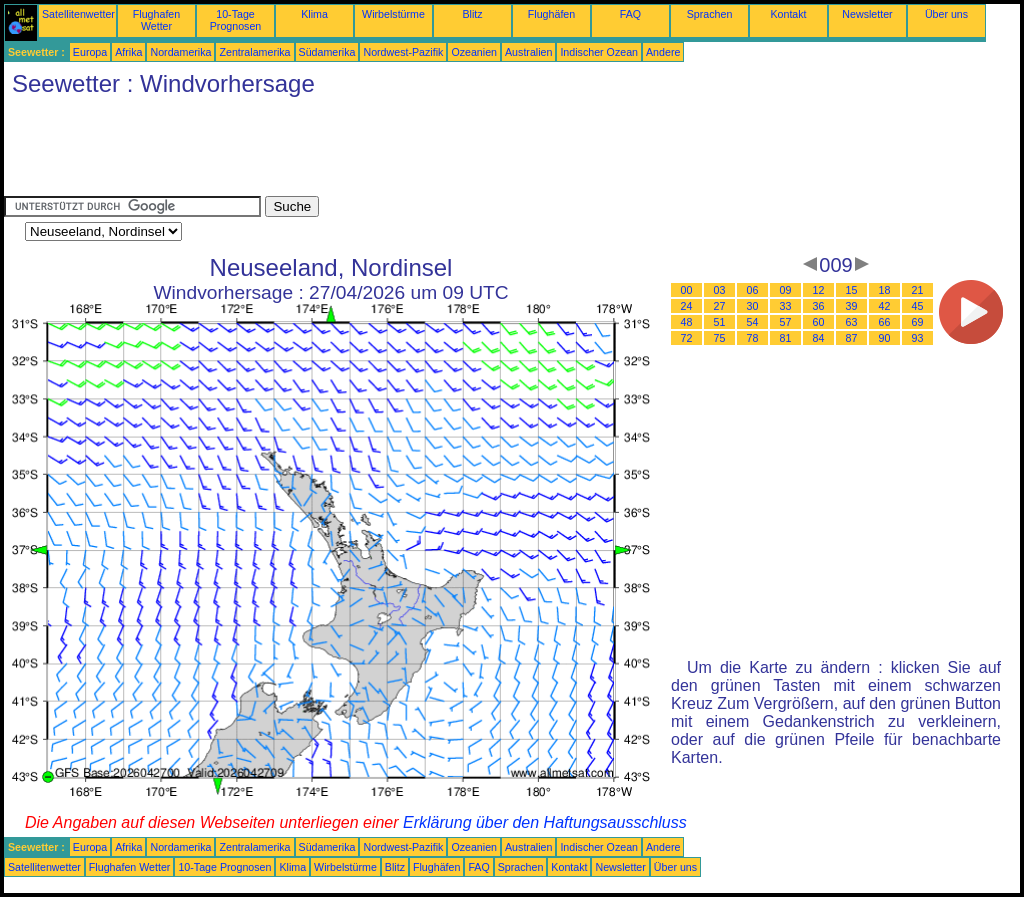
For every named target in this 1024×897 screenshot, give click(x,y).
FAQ (630, 14)
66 (885, 322)
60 (819, 322)
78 (753, 338)
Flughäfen (551, 14)
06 (753, 290)
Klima (314, 14)
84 (819, 338)
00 (687, 290)
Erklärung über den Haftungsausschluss (545, 822)
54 (753, 322)
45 (918, 306)
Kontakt (788, 14)
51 (720, 322)
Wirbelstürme (393, 14)
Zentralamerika (254, 52)
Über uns (946, 14)
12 (819, 290)
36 (819, 306)
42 (885, 306)
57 (786, 322)
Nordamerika (180, 52)
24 (687, 306)
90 (885, 338)
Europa (90, 52)
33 (786, 306)
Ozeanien (474, 52)
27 (720, 306)
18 (885, 290)
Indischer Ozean (599, 52)
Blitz (472, 14)
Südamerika (327, 52)
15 (852, 290)
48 (687, 322)
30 (753, 306)
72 (687, 338)
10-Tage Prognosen (236, 20)
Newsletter (867, 14)
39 (852, 306)
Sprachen (710, 14)
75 (720, 338)
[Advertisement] (368, 151)
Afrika (128, 52)
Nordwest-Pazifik (403, 52)
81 (786, 338)
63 (852, 322)
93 (918, 338)
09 (786, 290)
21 (918, 290)
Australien (528, 52)
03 (720, 290)
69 (918, 322)
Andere (663, 52)
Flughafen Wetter (156, 20)
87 (852, 338)
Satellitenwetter (78, 14)
